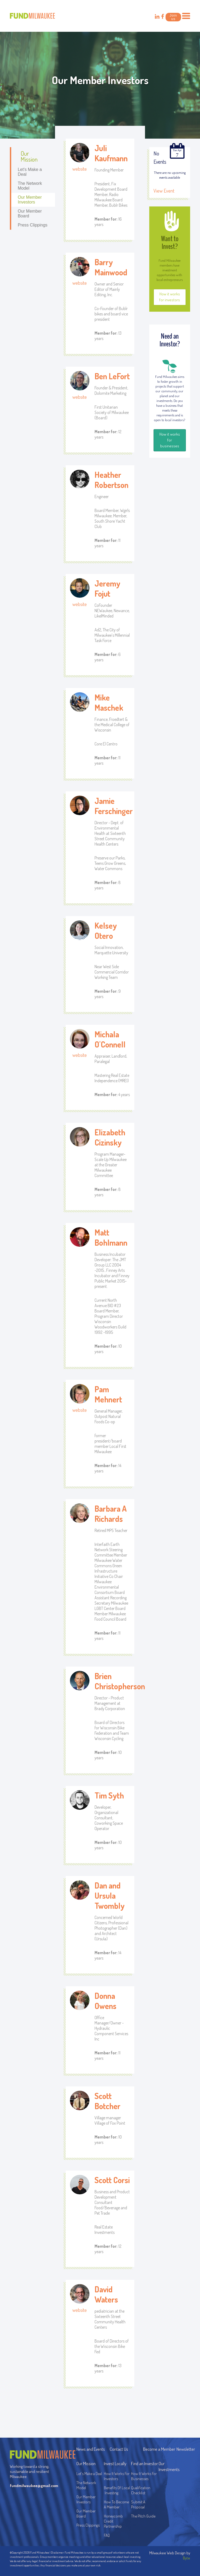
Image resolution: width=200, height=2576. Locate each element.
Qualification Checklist (140, 2490)
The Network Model (30, 185)
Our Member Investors (30, 199)
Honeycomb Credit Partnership (113, 2521)
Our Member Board (30, 213)
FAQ (107, 2535)
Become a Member (159, 2449)
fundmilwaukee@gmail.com (32, 2485)
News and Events (90, 2449)
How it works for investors (169, 296)
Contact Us (119, 2449)
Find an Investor (144, 2463)
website (79, 169)
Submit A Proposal (138, 2504)
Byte (186, 2558)
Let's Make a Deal (30, 172)
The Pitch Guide (143, 2516)
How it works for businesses (169, 440)
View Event (164, 191)
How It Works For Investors (117, 2476)
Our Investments (169, 2466)
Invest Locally (115, 2463)
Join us (173, 17)
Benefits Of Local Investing (117, 2490)
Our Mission (29, 156)
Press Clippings (32, 225)
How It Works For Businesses (144, 2476)
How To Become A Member (116, 2504)
